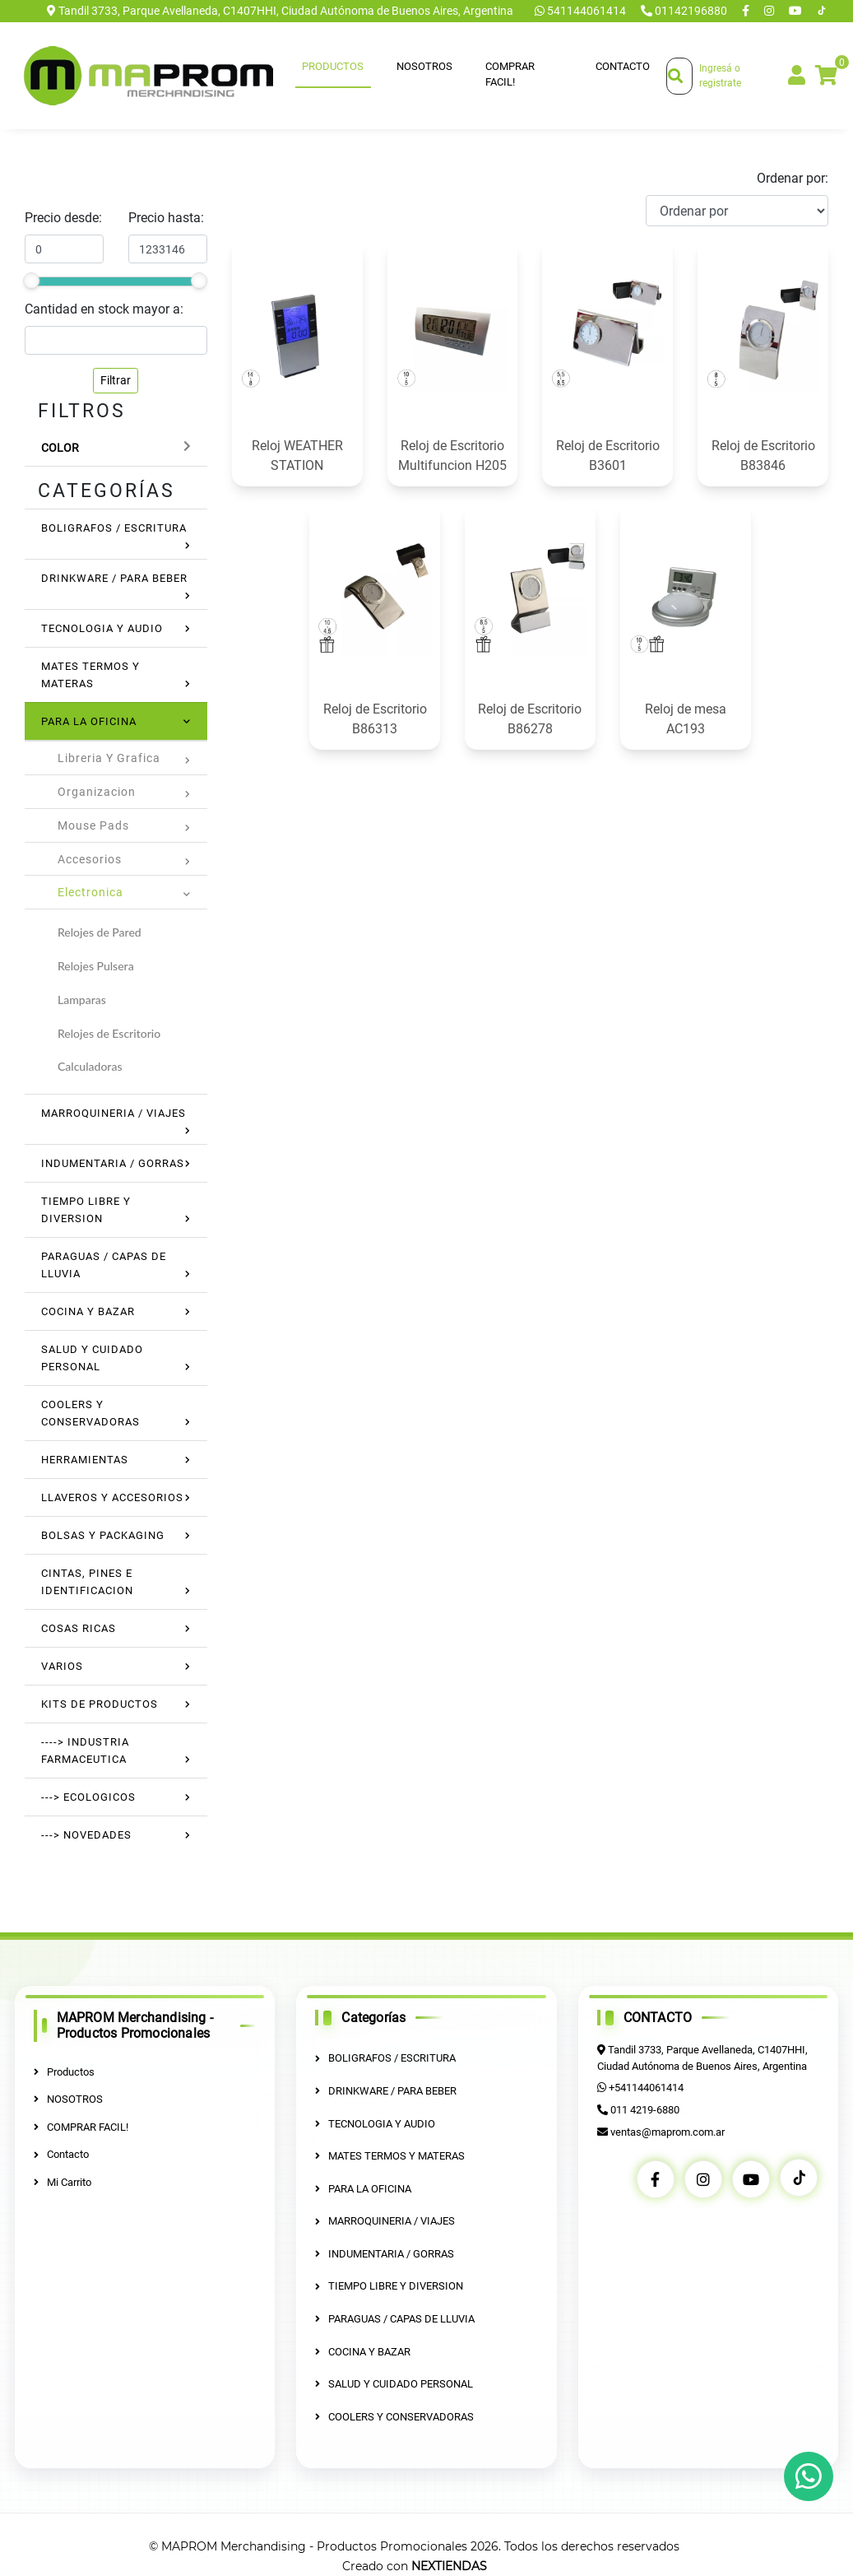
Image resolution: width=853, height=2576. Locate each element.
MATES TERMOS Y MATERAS (390, 2156)
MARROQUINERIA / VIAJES (113, 1113)
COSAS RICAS (78, 1628)
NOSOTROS (424, 66)
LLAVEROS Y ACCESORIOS (112, 1497)
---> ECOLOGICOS (88, 1797)
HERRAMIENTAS (84, 1459)
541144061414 (581, 10)
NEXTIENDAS (449, 2566)
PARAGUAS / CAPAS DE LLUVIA (395, 2319)
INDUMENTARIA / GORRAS (112, 1163)
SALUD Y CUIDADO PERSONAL (394, 2384)
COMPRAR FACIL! (510, 74)
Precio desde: (63, 218)
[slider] (31, 280)
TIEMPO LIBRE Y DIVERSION (389, 2286)
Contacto (623, 66)
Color (60, 447)
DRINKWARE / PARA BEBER (114, 578)
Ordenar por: (792, 178)
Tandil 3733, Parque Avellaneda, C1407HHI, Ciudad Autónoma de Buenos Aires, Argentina (280, 10)
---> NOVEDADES (86, 1835)
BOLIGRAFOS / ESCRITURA (114, 528)
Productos (333, 66)
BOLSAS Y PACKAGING (103, 1535)
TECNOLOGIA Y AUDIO (102, 628)
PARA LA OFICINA (89, 721)
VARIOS (62, 1666)
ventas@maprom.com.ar (667, 2131)
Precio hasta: (166, 218)
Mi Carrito (62, 2182)
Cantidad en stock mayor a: (104, 309)
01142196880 (685, 10)
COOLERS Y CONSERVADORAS (394, 2416)
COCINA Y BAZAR (88, 1311)
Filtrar (115, 380)
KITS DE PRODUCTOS (99, 1704)
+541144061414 (646, 2087)
